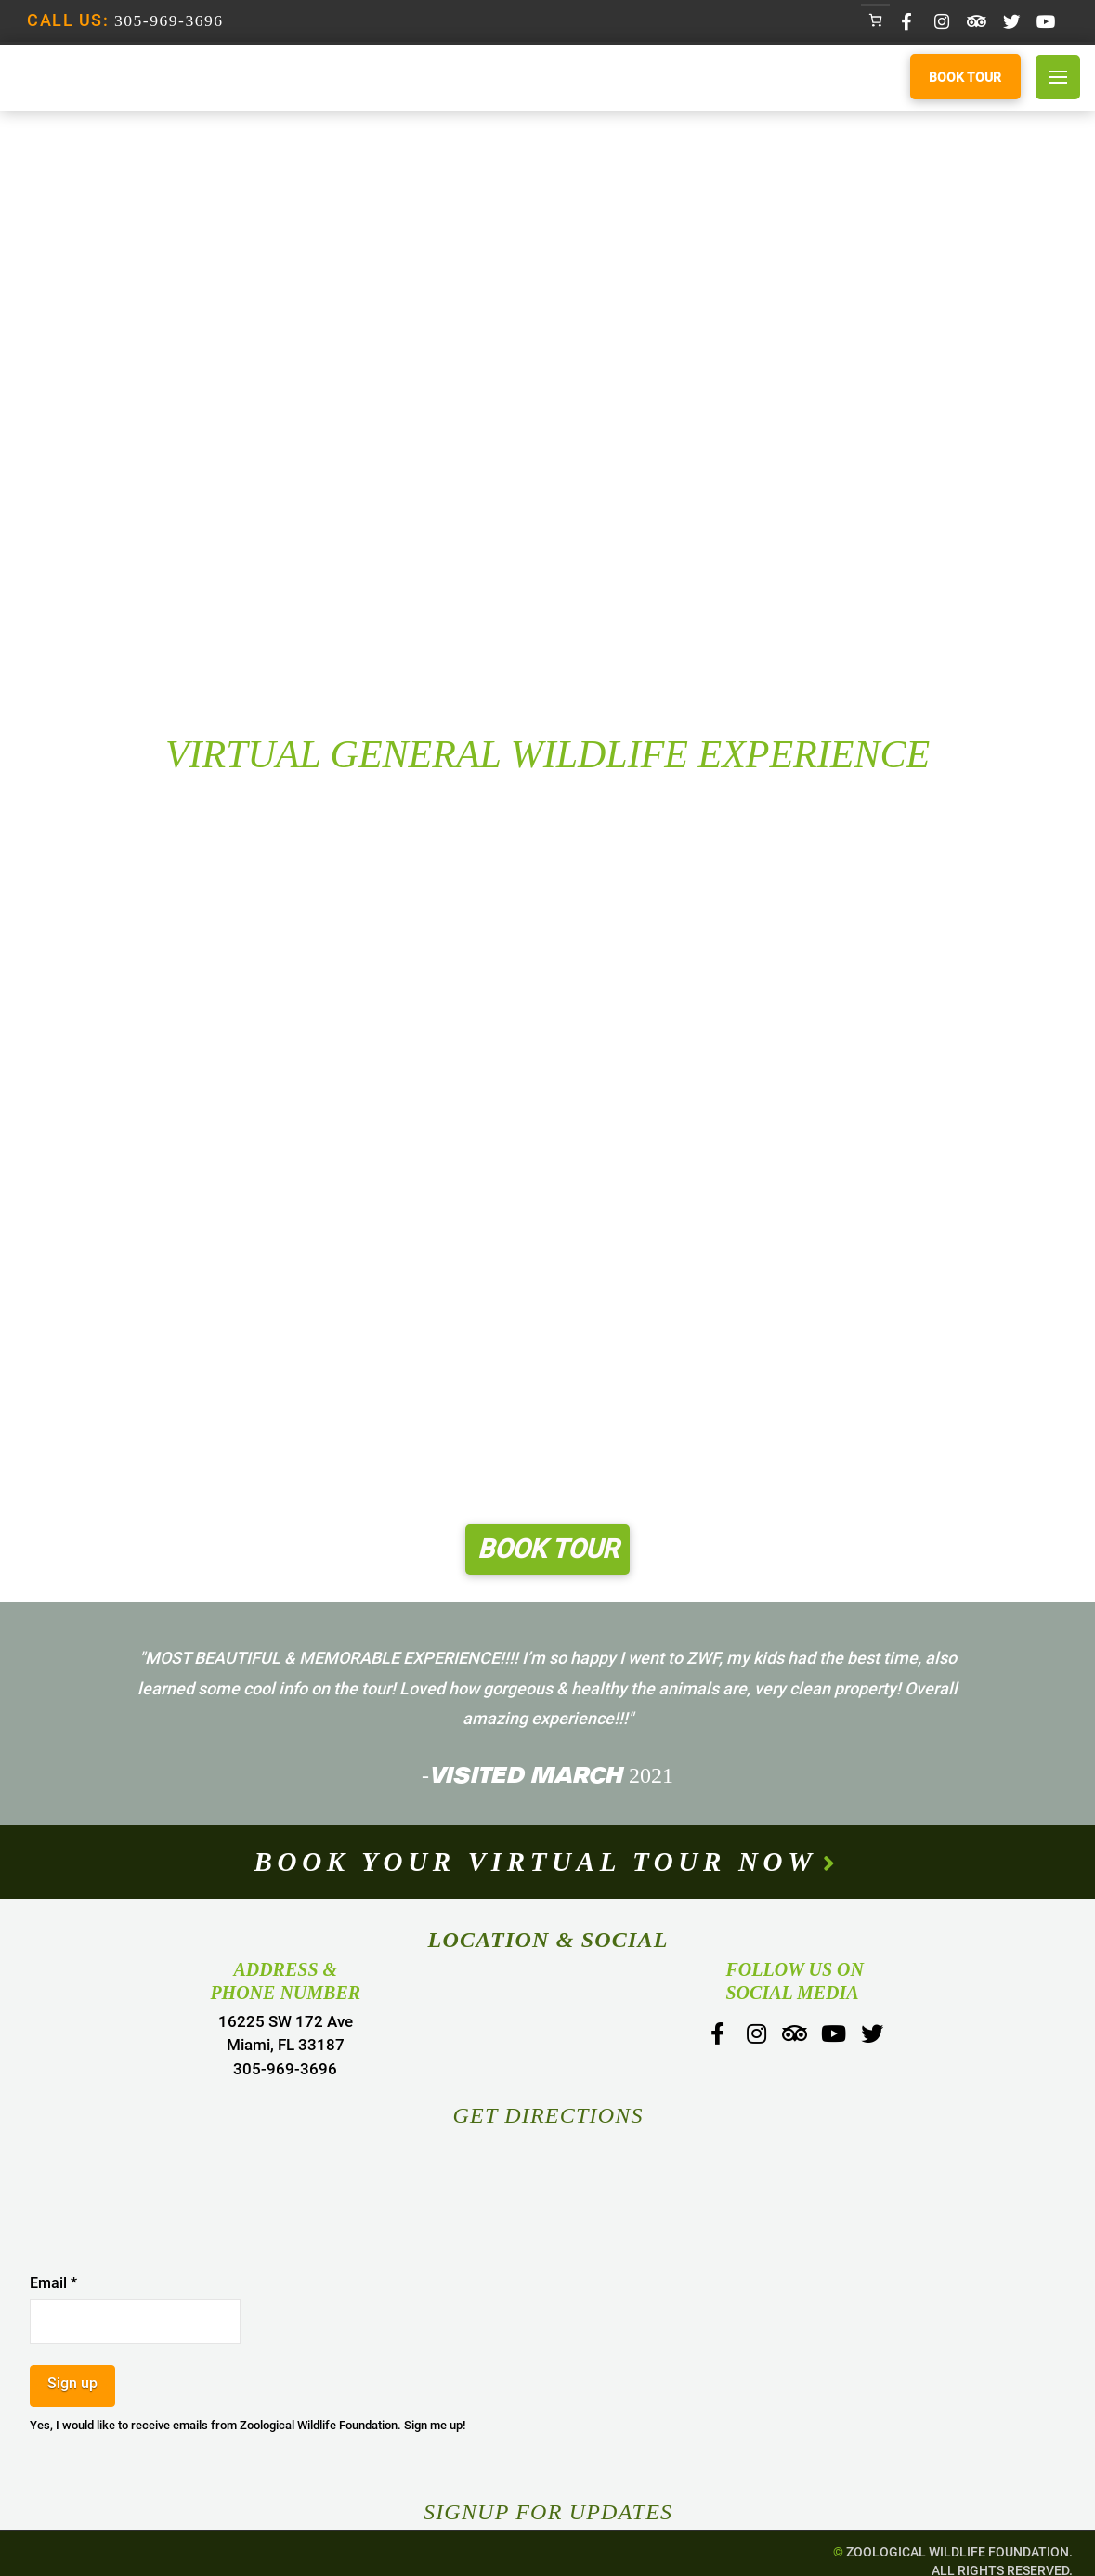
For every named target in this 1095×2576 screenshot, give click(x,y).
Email (53, 2283)
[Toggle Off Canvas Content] (1058, 77)
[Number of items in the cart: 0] (875, 20)
